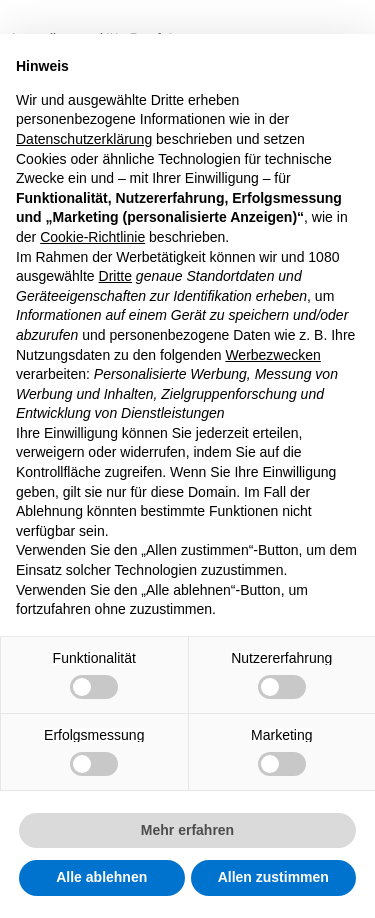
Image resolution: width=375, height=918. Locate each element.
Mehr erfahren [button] (187, 830)
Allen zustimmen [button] (273, 877)
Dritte (115, 276)
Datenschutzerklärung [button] (84, 139)
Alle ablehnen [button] (101, 877)
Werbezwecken (272, 355)
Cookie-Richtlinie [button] (92, 237)
